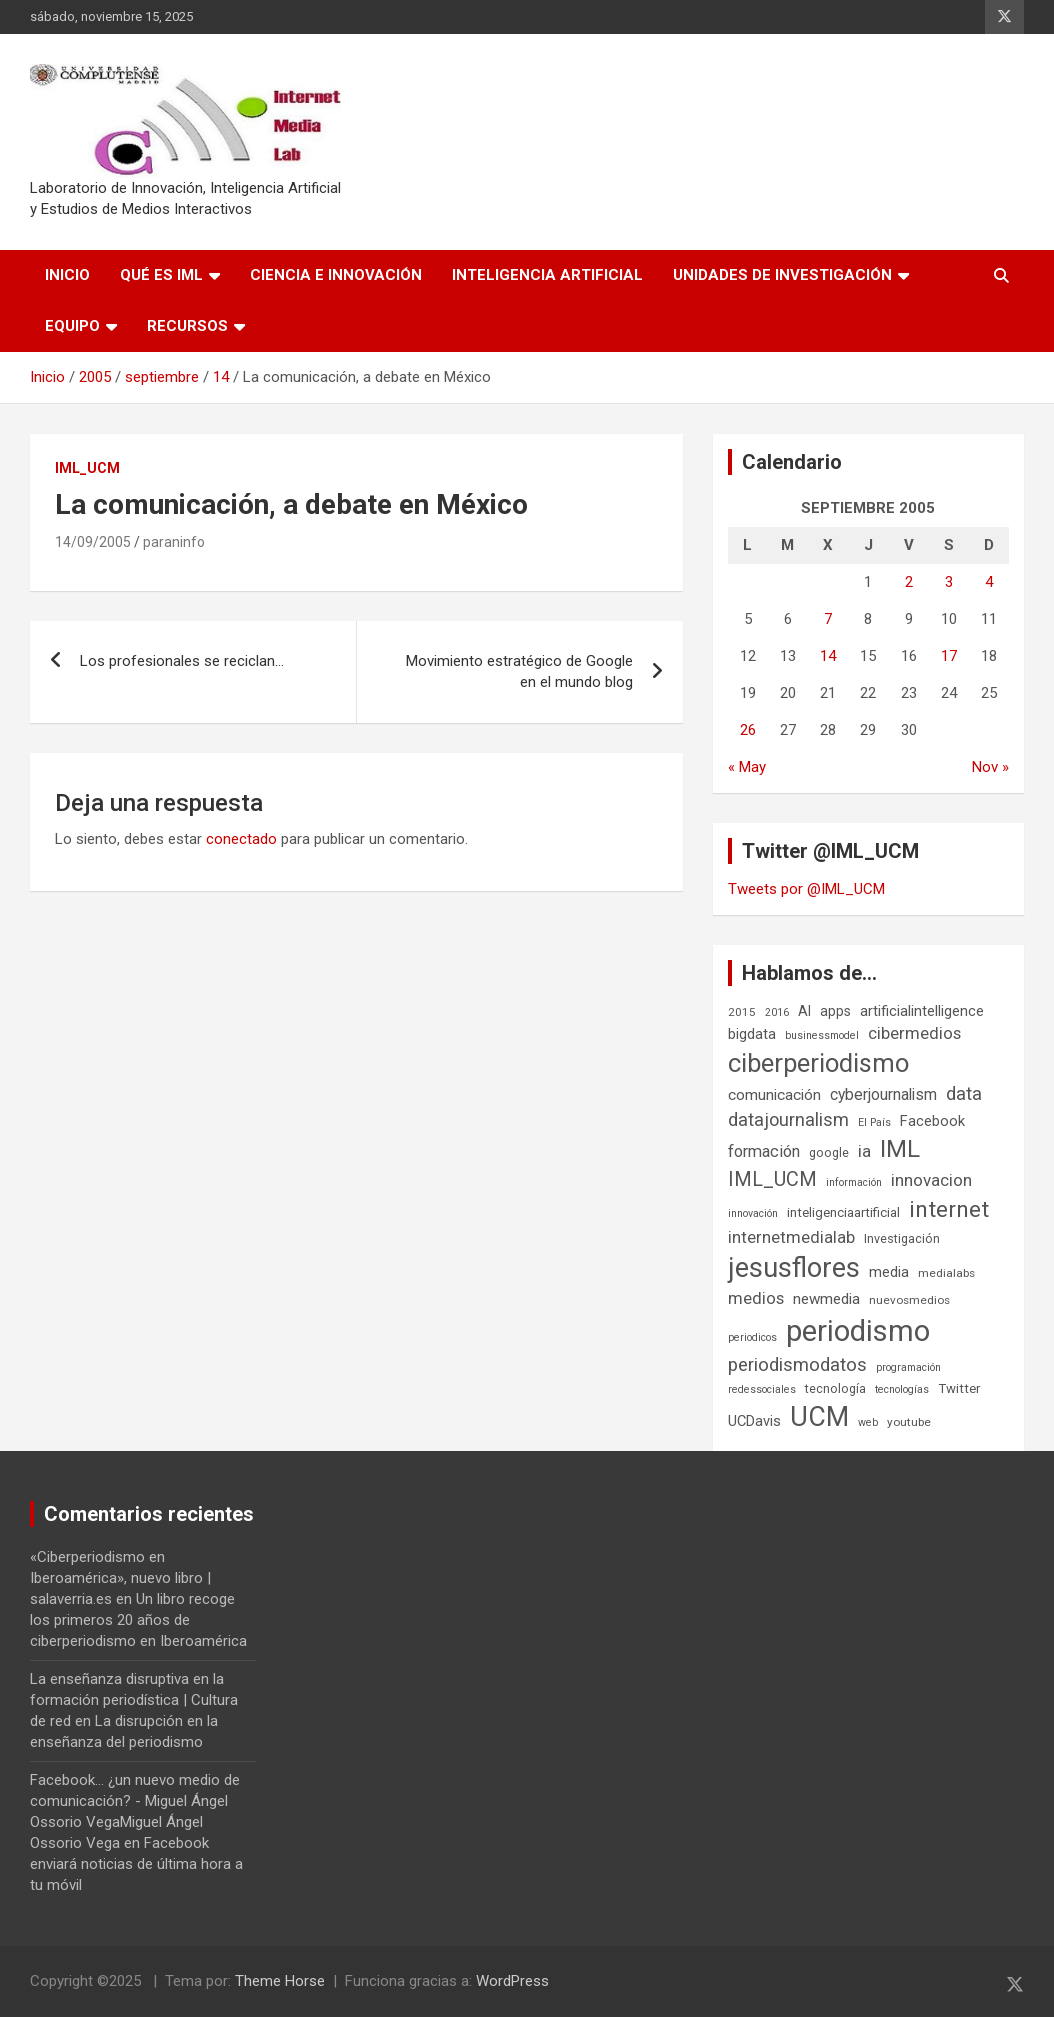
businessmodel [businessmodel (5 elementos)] (822, 1035)
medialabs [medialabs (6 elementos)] (946, 1273)
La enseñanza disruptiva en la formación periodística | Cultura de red (134, 1700)
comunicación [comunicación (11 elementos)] (774, 1095)
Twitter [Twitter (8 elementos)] (959, 1388)
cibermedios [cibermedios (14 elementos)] (914, 1033)
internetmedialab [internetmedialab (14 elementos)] (791, 1237)
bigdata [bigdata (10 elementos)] (752, 1034)
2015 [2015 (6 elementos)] (742, 1012)
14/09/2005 (93, 542)
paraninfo (174, 542)
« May (747, 767)
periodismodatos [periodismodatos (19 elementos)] (797, 1365)
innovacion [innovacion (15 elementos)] (931, 1180)
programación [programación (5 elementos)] (908, 1367)
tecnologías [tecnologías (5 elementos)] (902, 1389)
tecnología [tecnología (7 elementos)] (835, 1388)
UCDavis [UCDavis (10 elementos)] (754, 1421)
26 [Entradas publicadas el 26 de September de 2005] (748, 730)
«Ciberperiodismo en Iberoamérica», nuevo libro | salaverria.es (120, 1578)
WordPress (512, 1981)
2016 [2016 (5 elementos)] (777, 1012)
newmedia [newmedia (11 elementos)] (826, 1299)
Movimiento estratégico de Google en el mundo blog (519, 671)
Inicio (67, 275)
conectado (241, 839)
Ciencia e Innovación (336, 275)
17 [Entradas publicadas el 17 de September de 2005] (949, 656)
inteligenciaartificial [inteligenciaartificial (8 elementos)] (843, 1212)
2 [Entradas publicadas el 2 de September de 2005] (909, 582)
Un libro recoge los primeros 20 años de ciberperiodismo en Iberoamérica (138, 1620)
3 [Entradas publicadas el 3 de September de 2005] (949, 582)
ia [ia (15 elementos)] (864, 1151)
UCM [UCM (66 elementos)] (819, 1417)
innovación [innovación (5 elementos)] (753, 1213)
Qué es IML (161, 275)
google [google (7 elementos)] (829, 1152)
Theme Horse (280, 1981)
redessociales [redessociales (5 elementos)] (762, 1389)
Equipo (72, 326)
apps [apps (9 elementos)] (835, 1011)
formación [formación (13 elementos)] (764, 1151)
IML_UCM (87, 468)
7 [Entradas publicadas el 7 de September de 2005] (828, 619)
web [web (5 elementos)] (868, 1422)
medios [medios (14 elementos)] (756, 1298)
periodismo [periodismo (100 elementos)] (858, 1331)
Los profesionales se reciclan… (182, 661)
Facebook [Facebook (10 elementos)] (932, 1121)
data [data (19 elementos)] (964, 1094)
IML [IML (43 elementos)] (900, 1149)
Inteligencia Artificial (547, 275)
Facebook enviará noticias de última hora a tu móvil (136, 1864)
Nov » (990, 767)
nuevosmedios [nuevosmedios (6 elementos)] (909, 1300)
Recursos (187, 326)
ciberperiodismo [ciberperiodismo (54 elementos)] (818, 1063)
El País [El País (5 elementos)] (874, 1122)
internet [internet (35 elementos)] (949, 1209)
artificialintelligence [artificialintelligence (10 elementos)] (922, 1011)
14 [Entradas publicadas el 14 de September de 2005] (828, 656)
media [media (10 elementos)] (889, 1272)
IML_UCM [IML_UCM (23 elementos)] (772, 1179)
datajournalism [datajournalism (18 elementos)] (788, 1119)
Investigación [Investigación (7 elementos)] (902, 1238)
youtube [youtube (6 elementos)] (909, 1422)
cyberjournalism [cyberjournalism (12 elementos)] (883, 1094)
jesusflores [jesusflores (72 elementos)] (794, 1268)
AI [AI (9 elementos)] (804, 1011)
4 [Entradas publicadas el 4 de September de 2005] (989, 582)
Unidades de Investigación (782, 275)
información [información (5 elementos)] (854, 1182)
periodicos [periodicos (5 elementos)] (752, 1337)
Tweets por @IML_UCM (806, 889)
